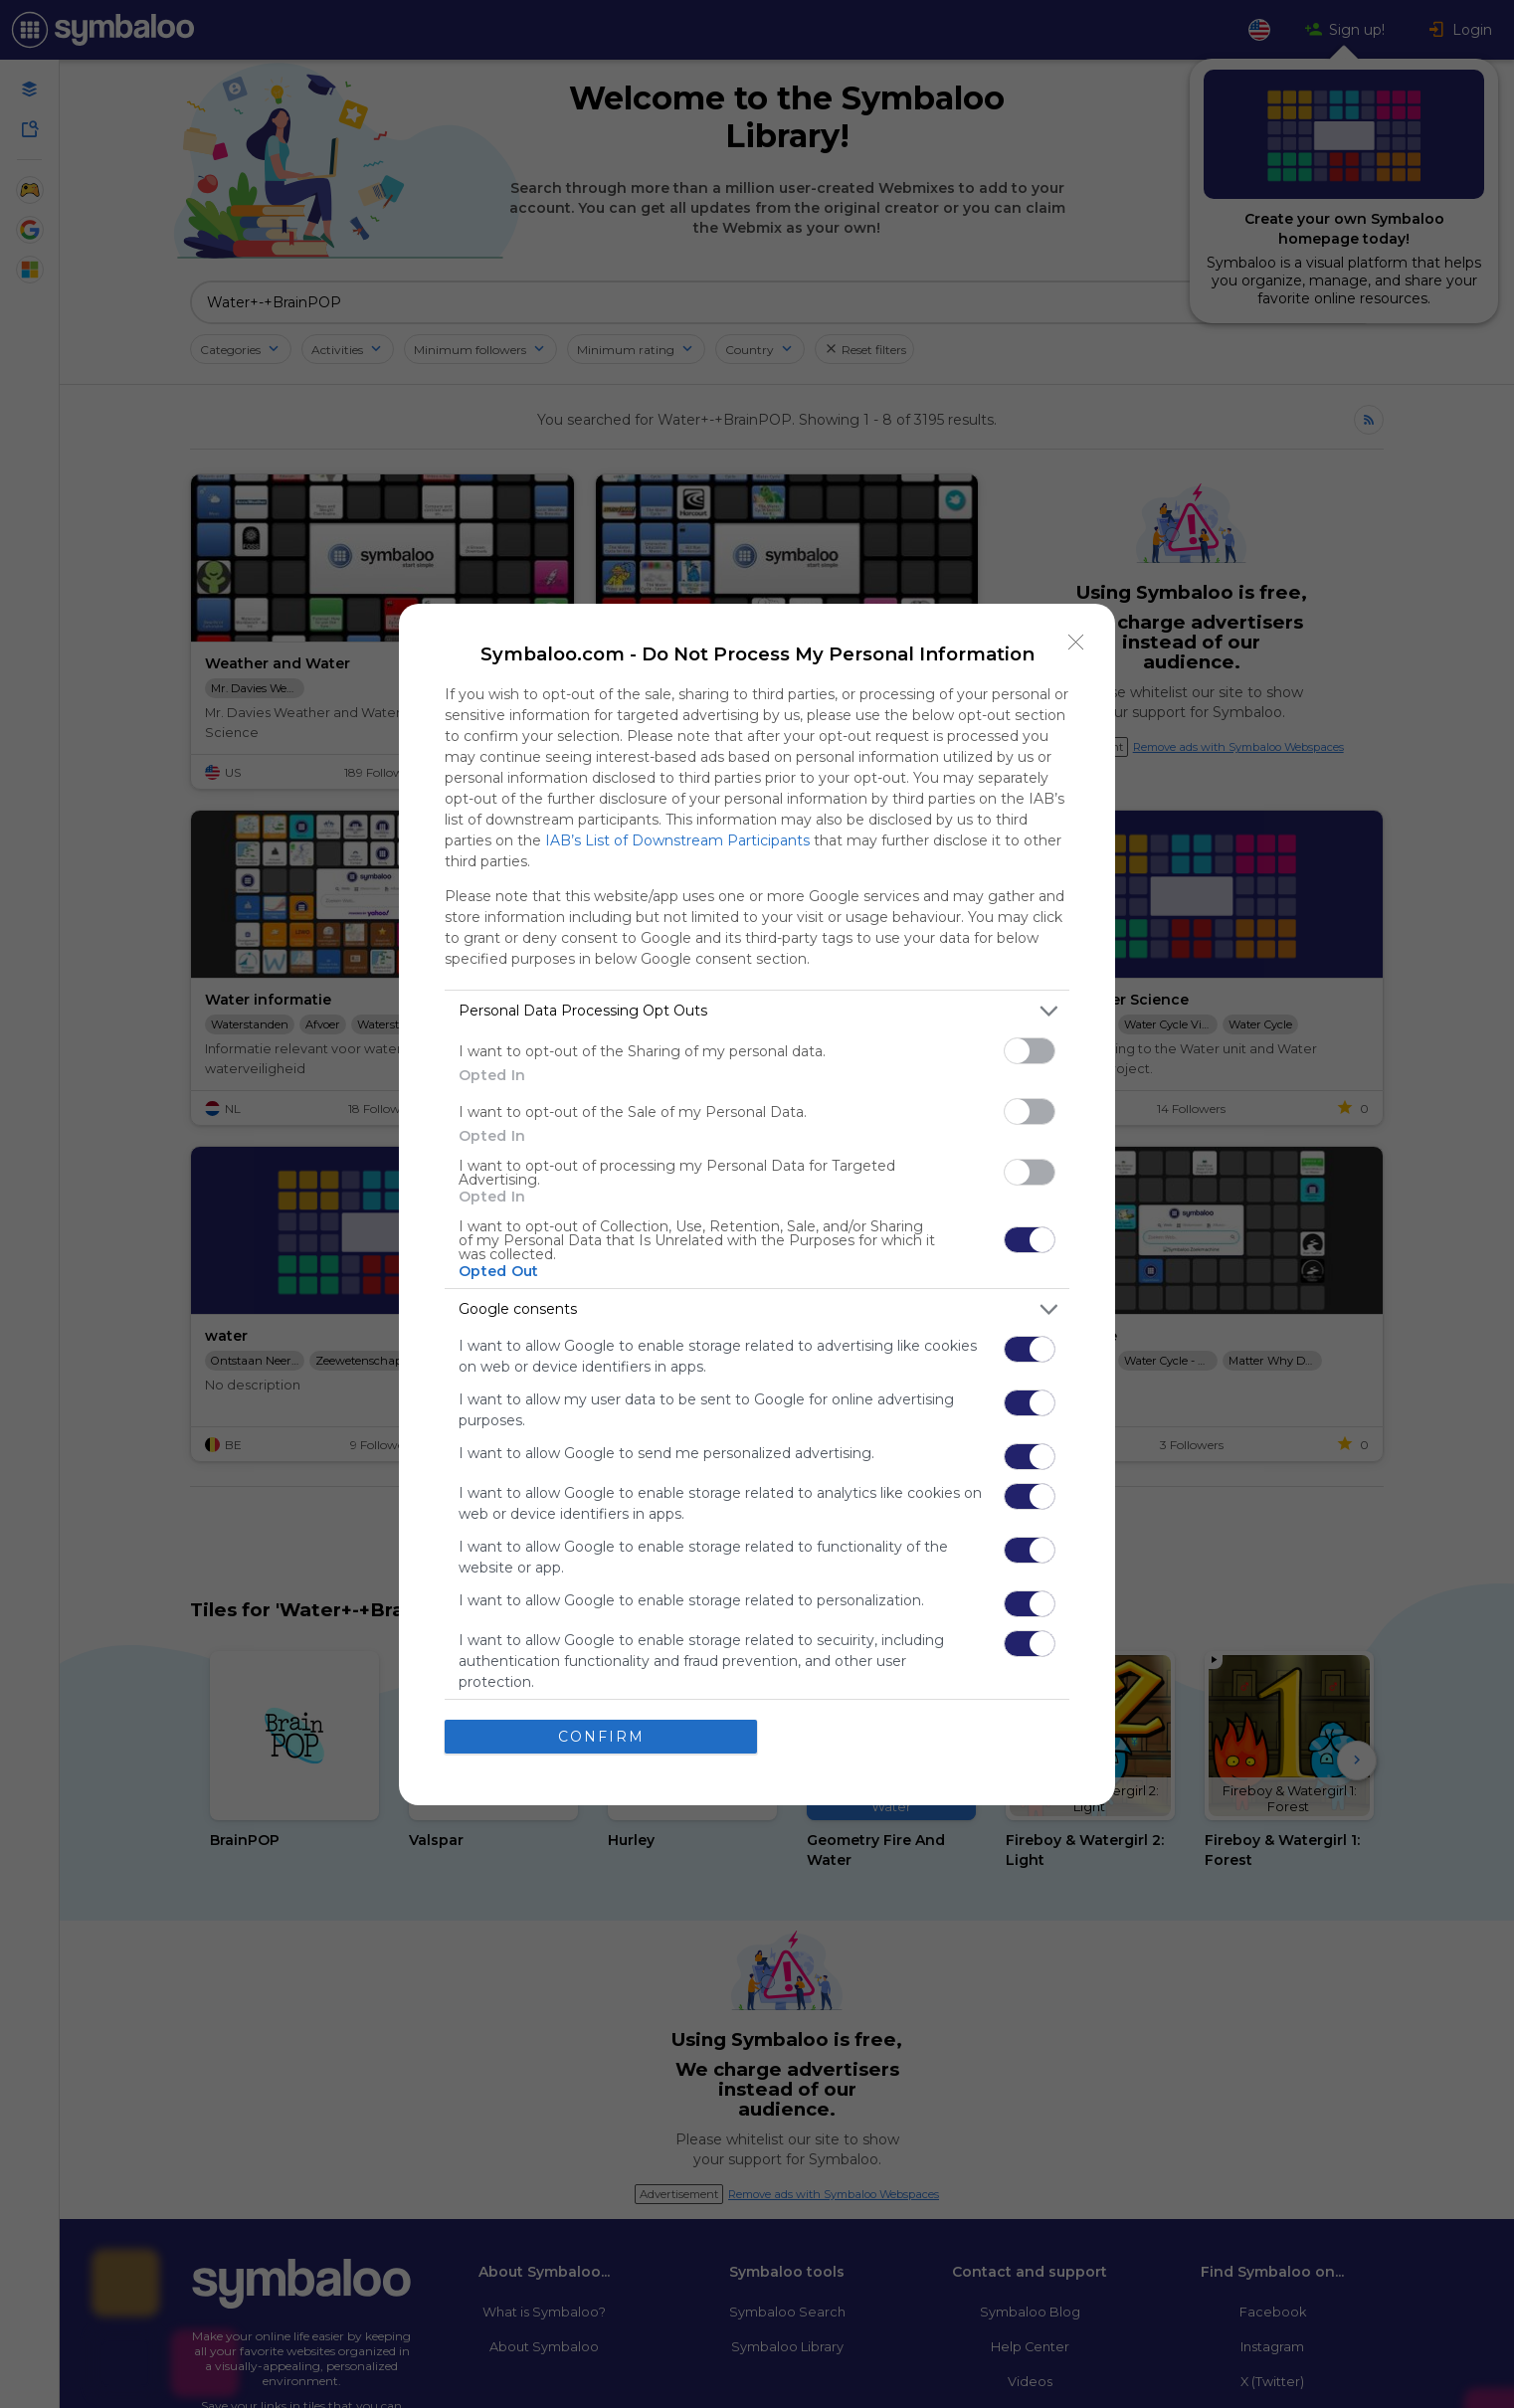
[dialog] (757, 1203)
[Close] (1076, 641)
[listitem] (757, 1010)
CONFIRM (601, 1736)
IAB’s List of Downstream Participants (677, 839)
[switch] (1029, 1049)
